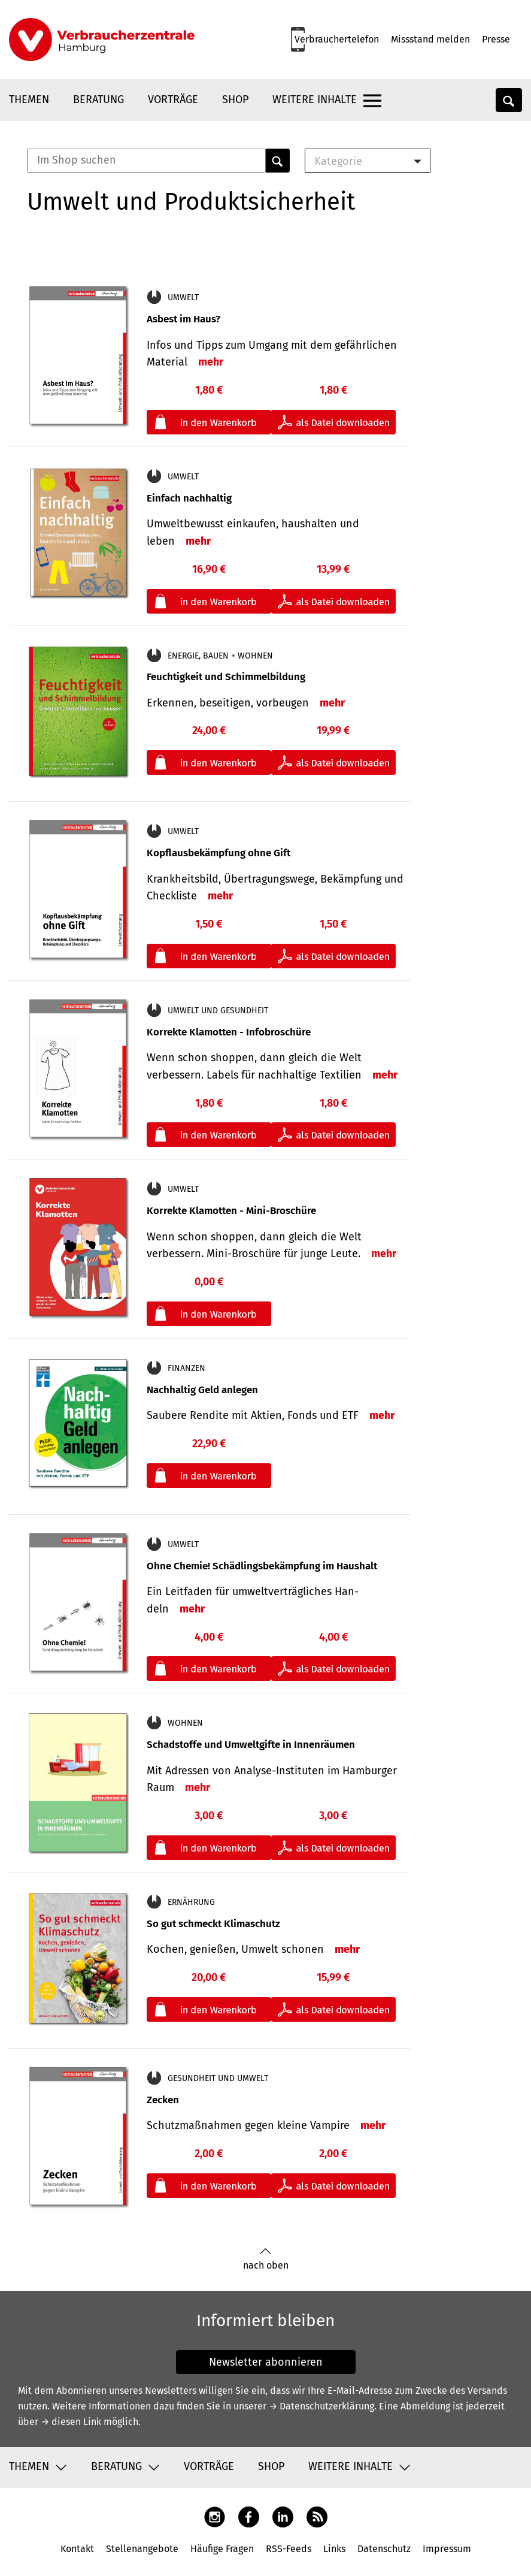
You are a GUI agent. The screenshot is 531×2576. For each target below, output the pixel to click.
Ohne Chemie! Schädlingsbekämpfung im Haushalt (262, 1566)
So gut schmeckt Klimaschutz (213, 1923)
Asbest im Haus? (183, 319)
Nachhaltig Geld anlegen (202, 1390)
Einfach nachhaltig (189, 498)
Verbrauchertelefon (337, 39)
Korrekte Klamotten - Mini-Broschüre (231, 1210)
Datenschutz (384, 2548)
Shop (235, 99)
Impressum (447, 2548)
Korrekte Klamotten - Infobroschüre (229, 1032)
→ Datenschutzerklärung (321, 2406)
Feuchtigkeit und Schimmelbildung (226, 677)
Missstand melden (430, 39)
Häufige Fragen (222, 2548)
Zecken (163, 2100)
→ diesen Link (71, 2421)
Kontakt (77, 2548)
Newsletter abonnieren (266, 2362)
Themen (29, 99)
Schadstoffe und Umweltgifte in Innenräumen (251, 1744)
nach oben (266, 2259)
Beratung (98, 99)
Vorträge (173, 99)
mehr (210, 362)
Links (334, 2548)
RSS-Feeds (288, 2548)
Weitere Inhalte (314, 99)
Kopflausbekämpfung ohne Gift (218, 853)
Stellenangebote (142, 2548)
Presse (496, 39)
